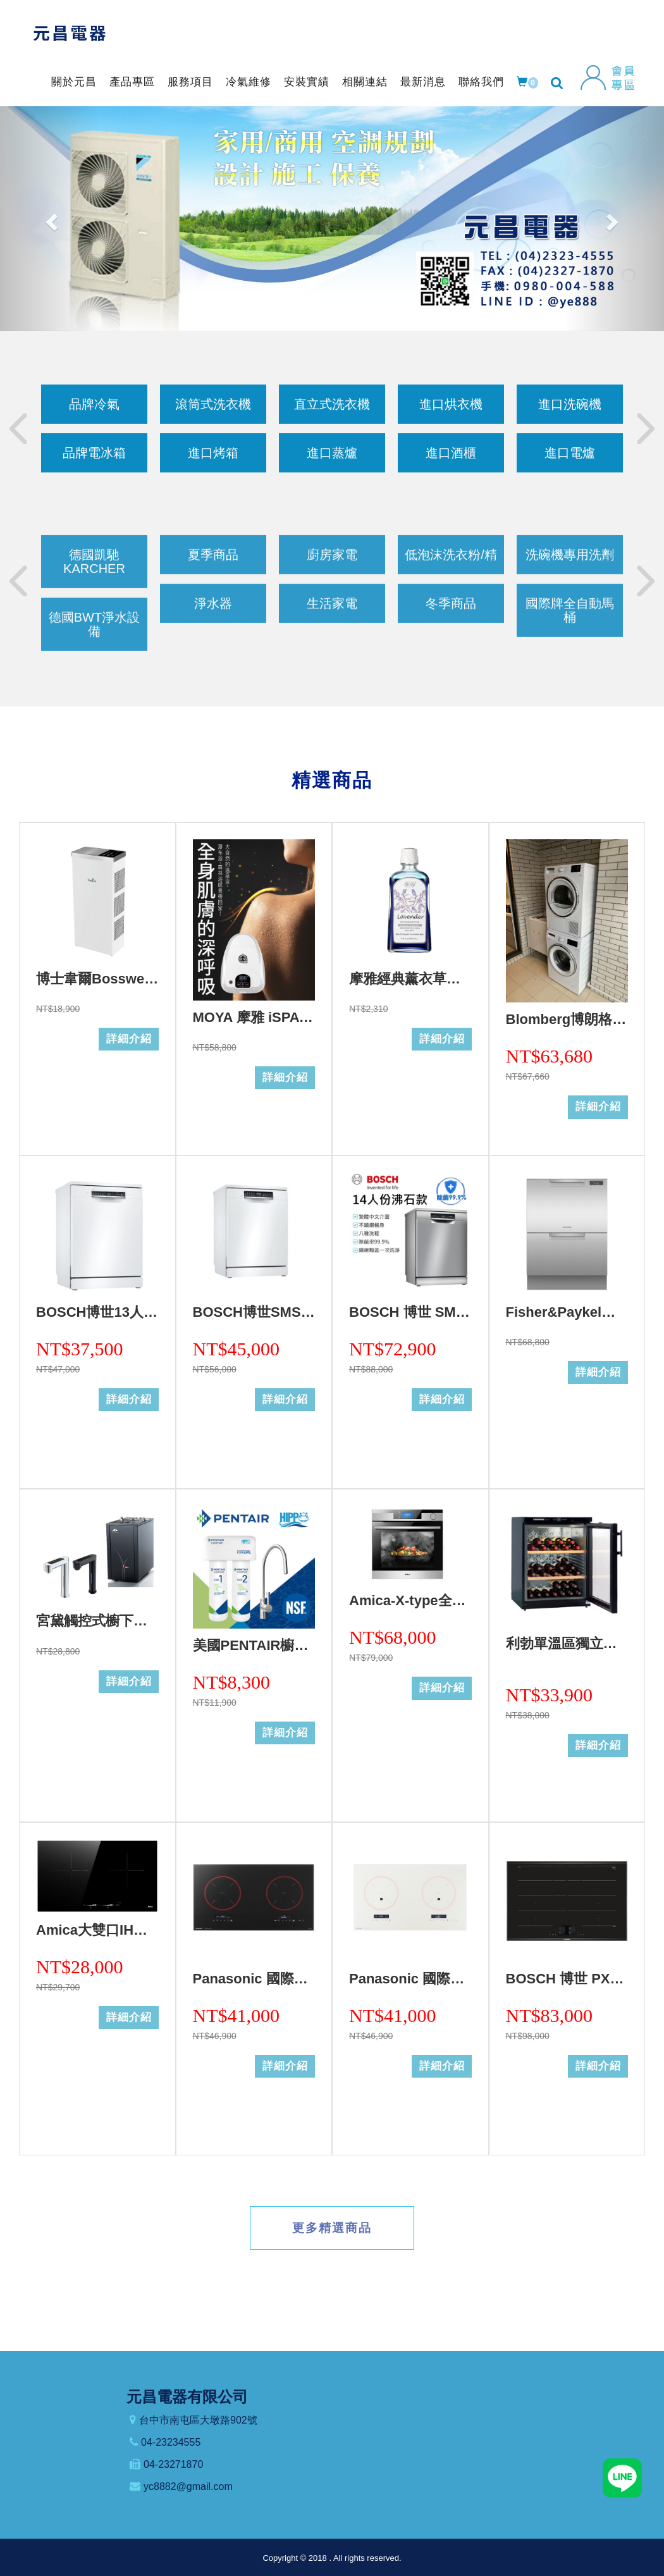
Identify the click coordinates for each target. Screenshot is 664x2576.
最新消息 (423, 82)
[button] (50, 218)
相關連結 (365, 82)
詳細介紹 (129, 1039)
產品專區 (132, 82)
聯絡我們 (481, 82)
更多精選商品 (332, 2227)
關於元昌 (74, 82)
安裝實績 (306, 82)
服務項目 (190, 82)
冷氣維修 (248, 82)
